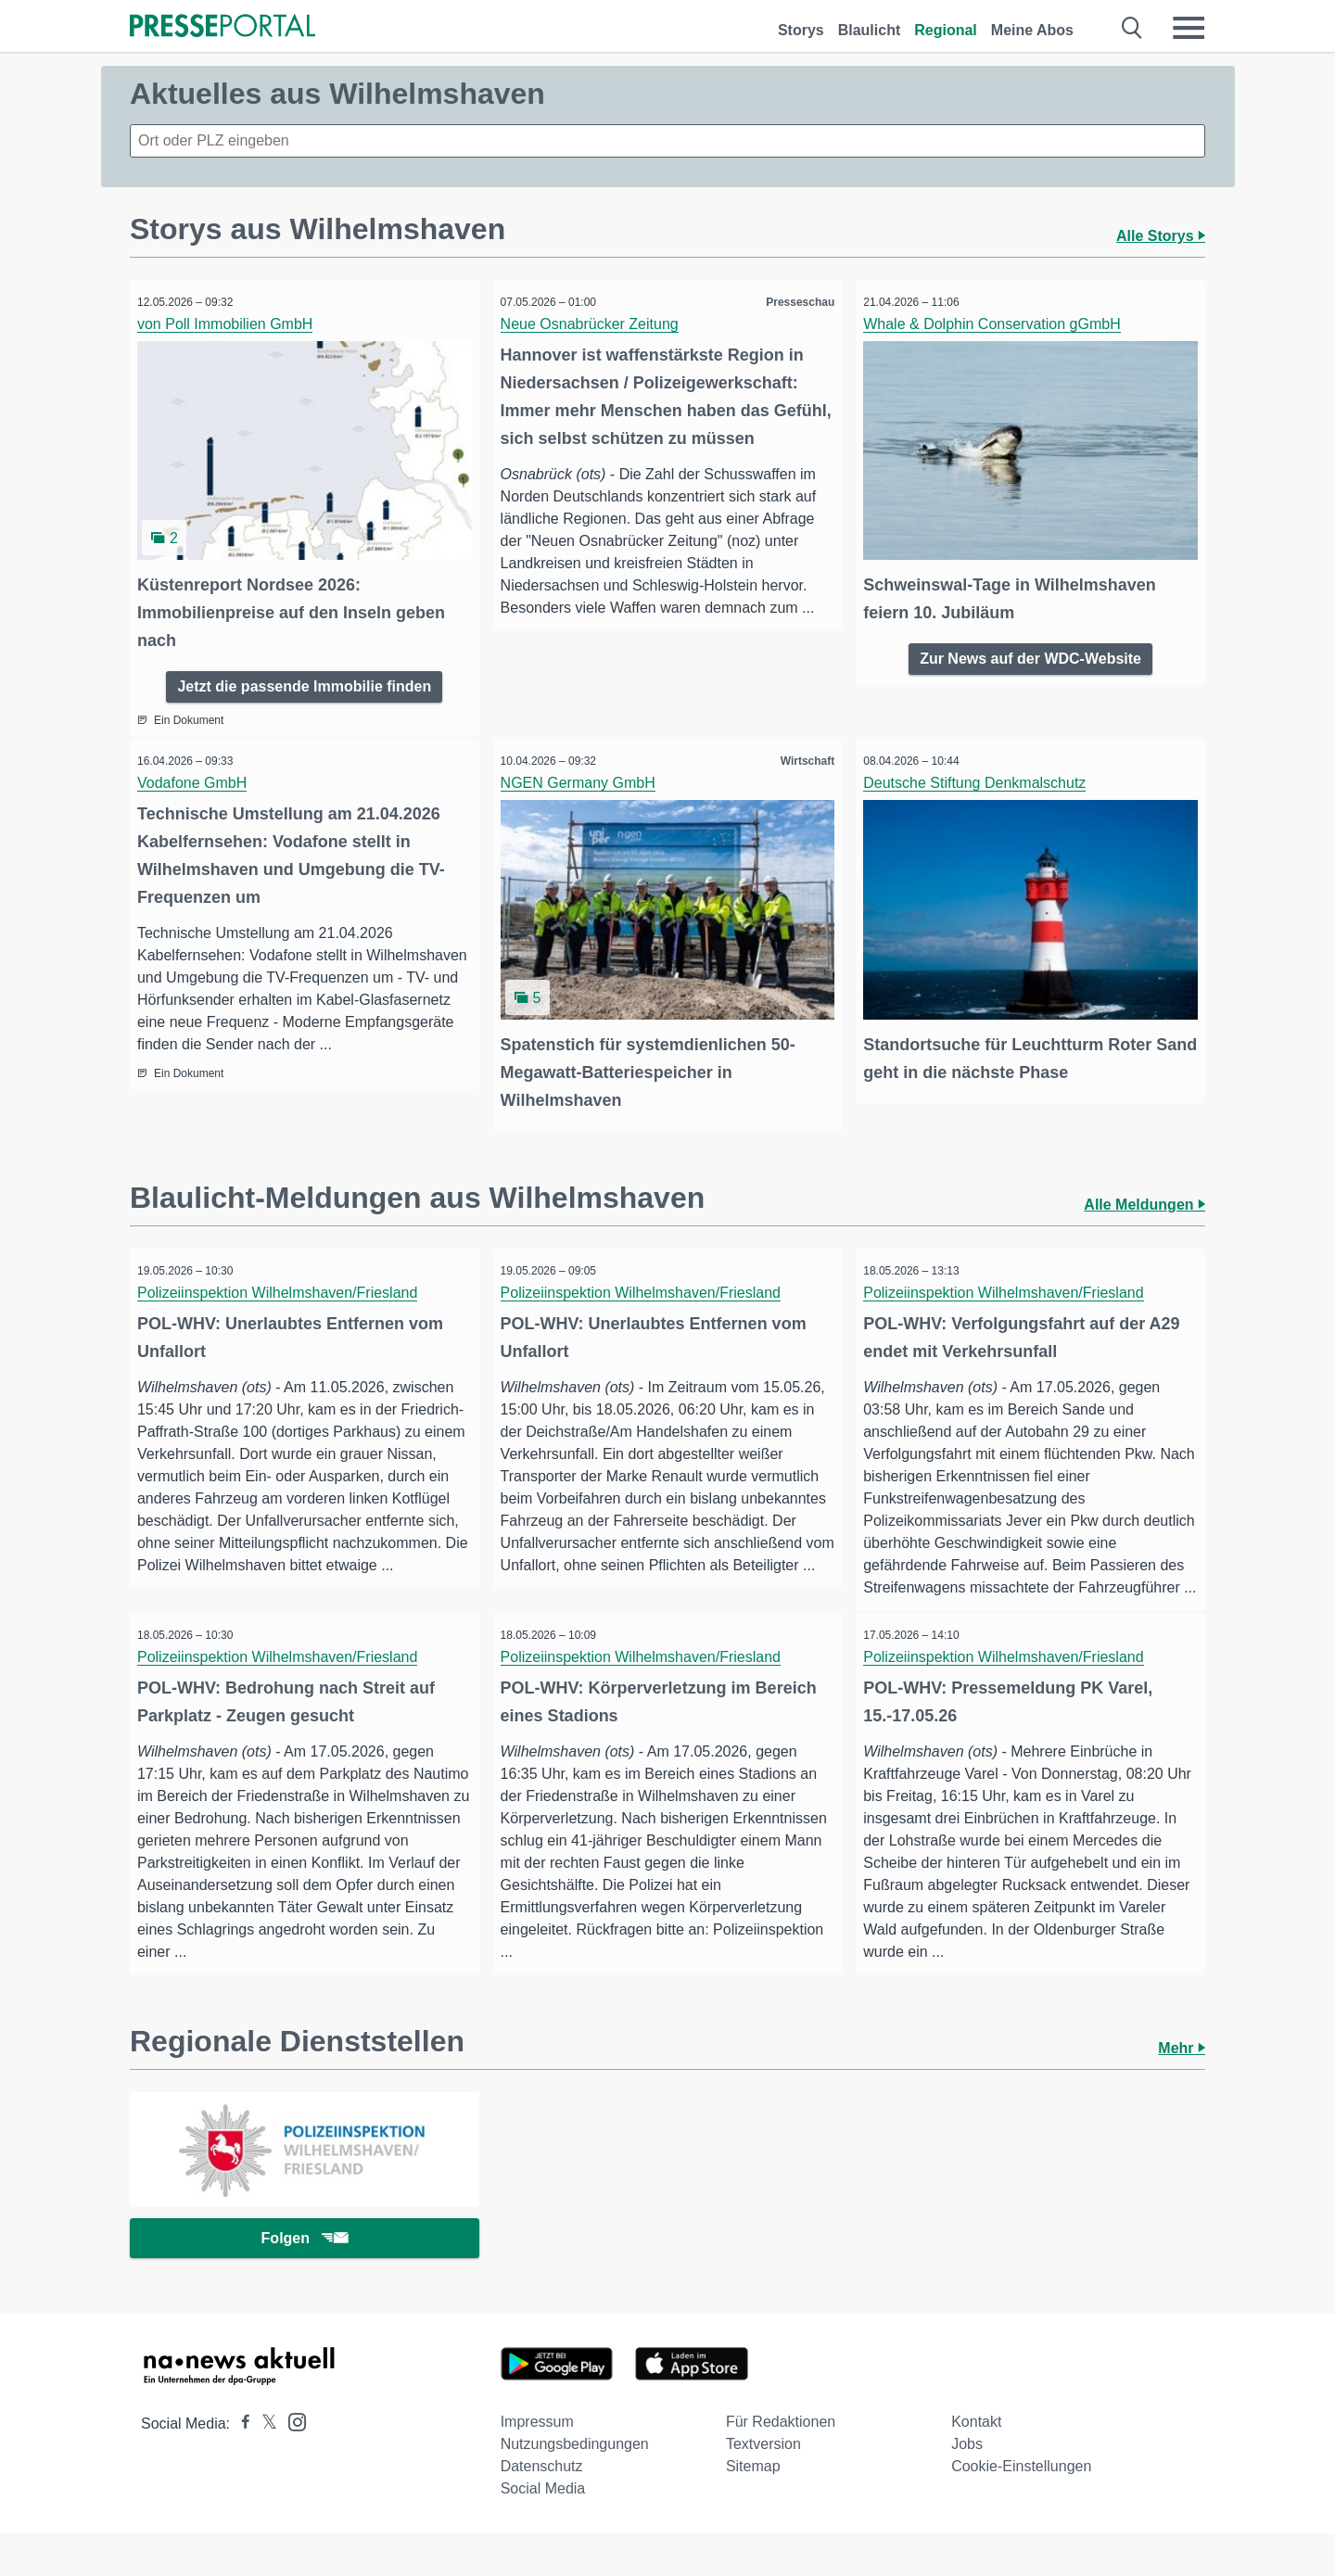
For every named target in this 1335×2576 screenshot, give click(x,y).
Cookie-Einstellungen (1021, 2509)
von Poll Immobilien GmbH (231, 324)
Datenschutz (542, 2509)
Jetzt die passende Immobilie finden (304, 678)
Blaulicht (869, 30)
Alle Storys (1160, 236)
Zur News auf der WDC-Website (1030, 650)
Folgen (304, 2279)
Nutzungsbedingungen (575, 2486)
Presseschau (793, 302)
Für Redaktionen (780, 2464)
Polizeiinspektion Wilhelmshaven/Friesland (284, 1280)
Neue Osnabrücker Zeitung (596, 324)
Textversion (763, 2486)
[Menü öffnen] (1188, 28)
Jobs (967, 2486)
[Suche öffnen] (1132, 28)
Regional (945, 30)
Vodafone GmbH (198, 777)
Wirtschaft (801, 755)
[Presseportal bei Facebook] (240, 2466)
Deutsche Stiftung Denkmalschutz (981, 777)
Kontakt (976, 2464)
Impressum (537, 2464)
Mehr (1181, 2086)
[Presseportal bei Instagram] (291, 2463)
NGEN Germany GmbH (584, 777)
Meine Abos (1032, 30)
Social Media (543, 2531)
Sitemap (753, 2509)
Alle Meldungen (1144, 1192)
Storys (801, 30)
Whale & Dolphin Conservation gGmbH (998, 324)
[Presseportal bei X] (263, 2466)
